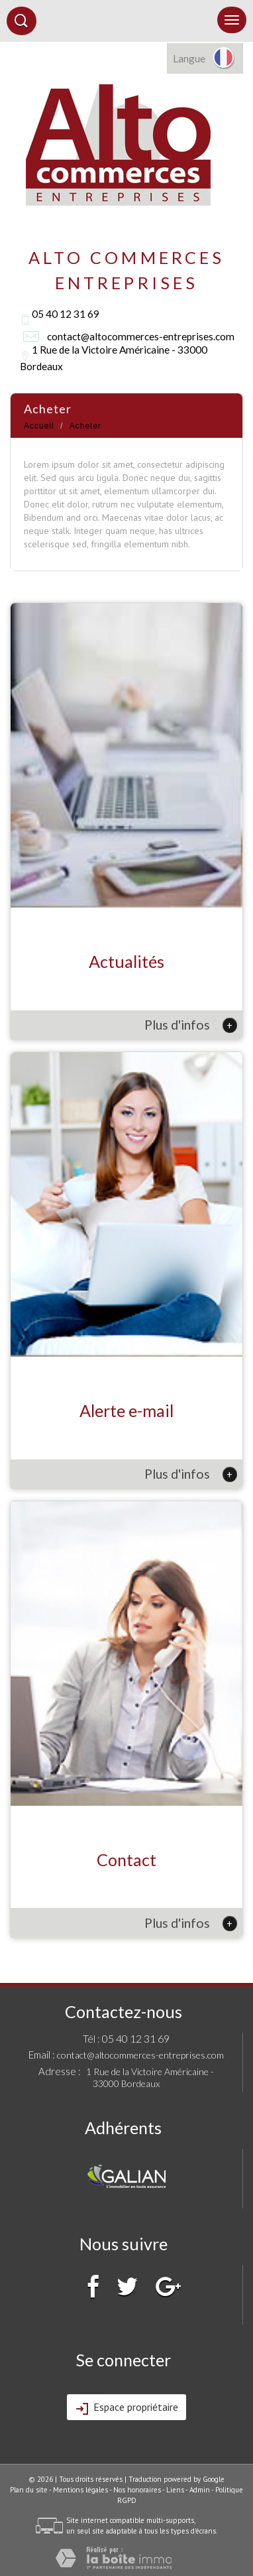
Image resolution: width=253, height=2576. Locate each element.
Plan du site (29, 2489)
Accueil (39, 426)
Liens (175, 2489)
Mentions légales (80, 2489)
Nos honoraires (137, 2489)
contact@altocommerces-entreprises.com (140, 336)
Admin (199, 2489)
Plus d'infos (190, 1025)
